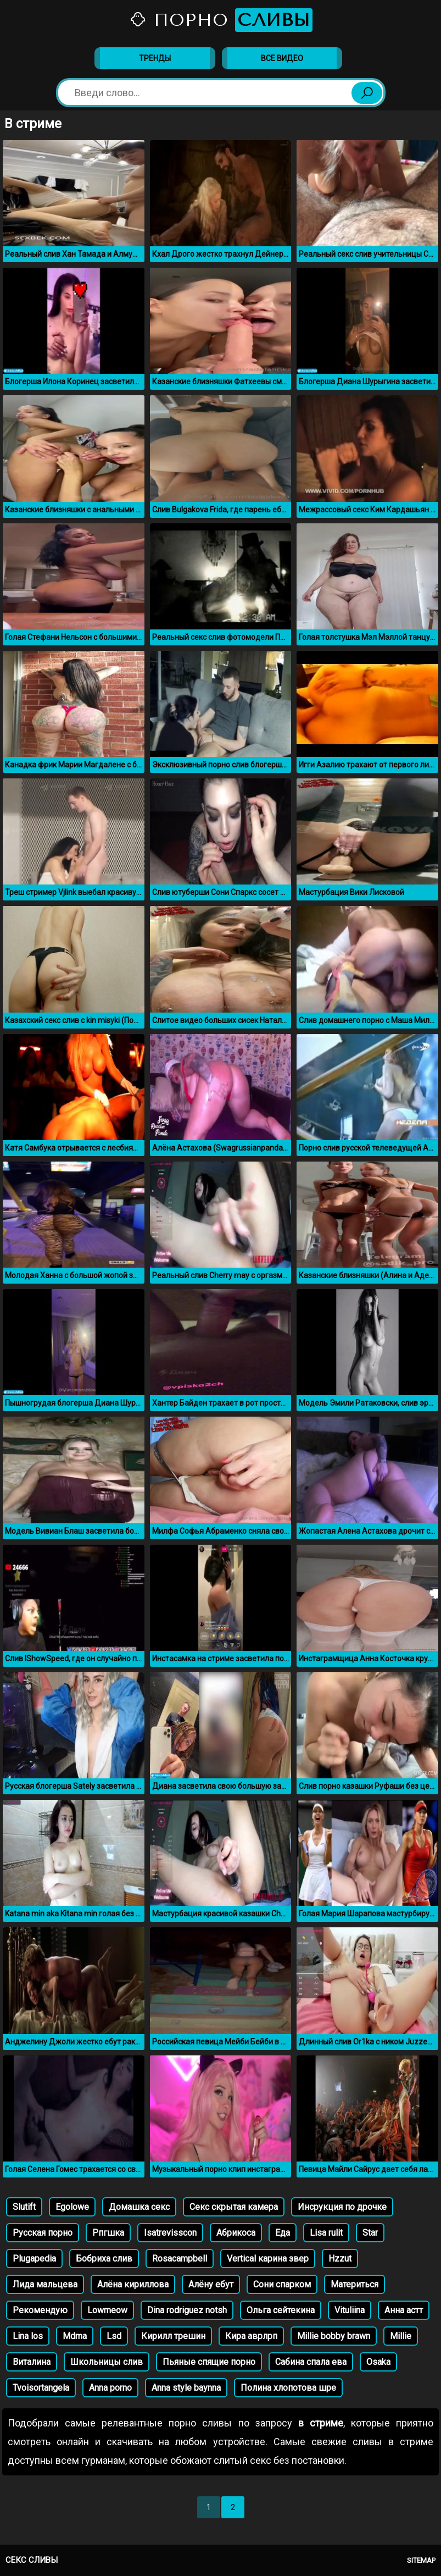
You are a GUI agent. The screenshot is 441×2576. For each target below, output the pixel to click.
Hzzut (339, 2258)
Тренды (155, 58)
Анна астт (403, 2310)
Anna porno (110, 2387)
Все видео (282, 58)
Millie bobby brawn (333, 2336)
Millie (400, 2336)
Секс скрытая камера (233, 2207)
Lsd (114, 2336)
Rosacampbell (179, 2258)
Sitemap (421, 2560)
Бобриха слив (104, 2258)
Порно (220, 20)
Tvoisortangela (41, 2387)
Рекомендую (40, 2310)
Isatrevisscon (170, 2232)
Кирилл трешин (173, 2336)
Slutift (24, 2207)
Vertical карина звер (268, 2258)
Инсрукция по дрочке (342, 2207)
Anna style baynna (186, 2387)
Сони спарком (282, 2284)
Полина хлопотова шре (288, 2387)
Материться (354, 2284)
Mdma (75, 2336)
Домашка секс (139, 2207)
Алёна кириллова (133, 2284)
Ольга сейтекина (281, 2310)
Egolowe (72, 2207)
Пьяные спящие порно (209, 2362)
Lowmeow (107, 2310)
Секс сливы (31, 2560)
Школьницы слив (106, 2362)
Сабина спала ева (311, 2362)
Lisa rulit (326, 2232)
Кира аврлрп (251, 2336)
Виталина (32, 2362)
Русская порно (42, 2232)
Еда (282, 2232)
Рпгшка (108, 2232)
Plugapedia (34, 2258)
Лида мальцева (45, 2284)
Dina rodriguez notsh (187, 2310)
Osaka (378, 2362)
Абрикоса (235, 2232)
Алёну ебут (210, 2284)
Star (370, 2232)
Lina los (28, 2336)
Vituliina (349, 2310)
